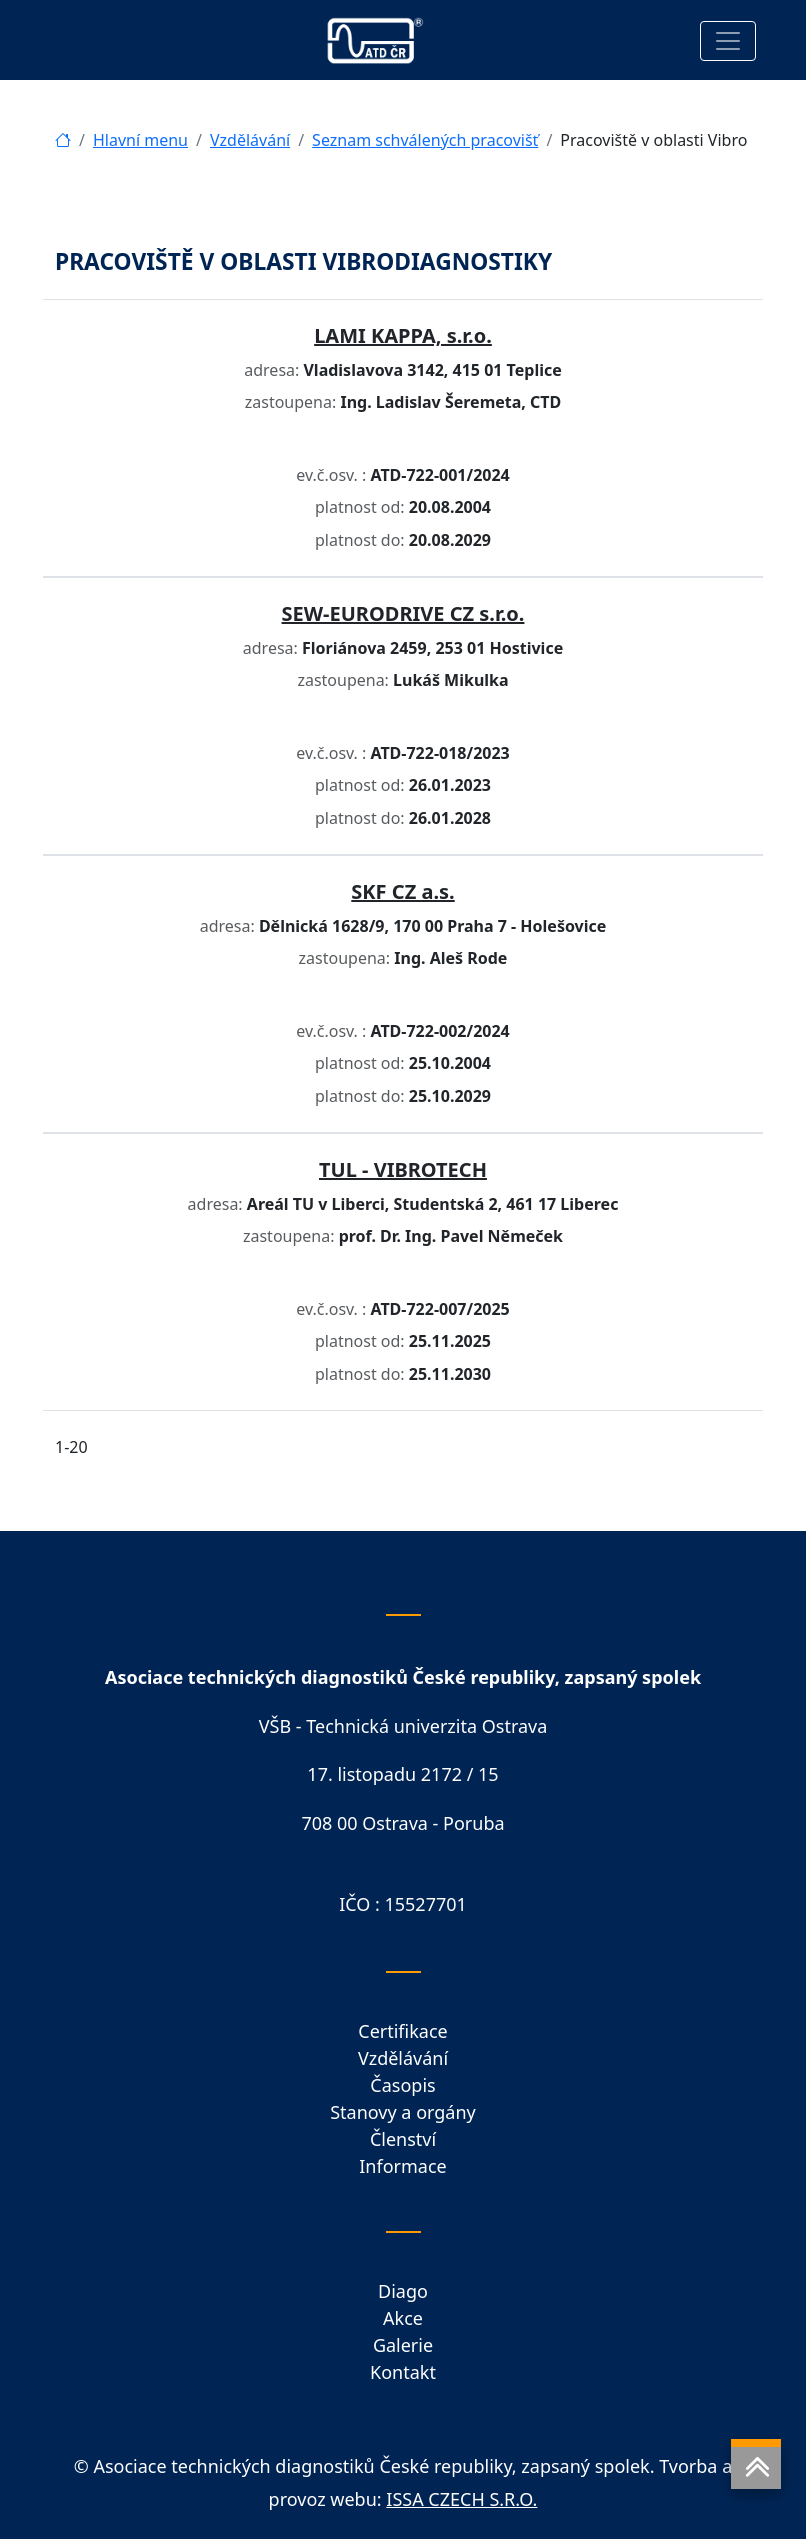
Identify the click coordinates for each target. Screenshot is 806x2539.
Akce (403, 2318)
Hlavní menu (140, 140)
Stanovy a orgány (403, 2112)
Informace (402, 2166)
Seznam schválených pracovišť (425, 140)
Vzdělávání (250, 140)
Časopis (402, 2085)
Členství (403, 2139)
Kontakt (403, 2372)
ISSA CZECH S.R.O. (461, 2499)
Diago (403, 2291)
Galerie (403, 2345)
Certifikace (402, 2031)
